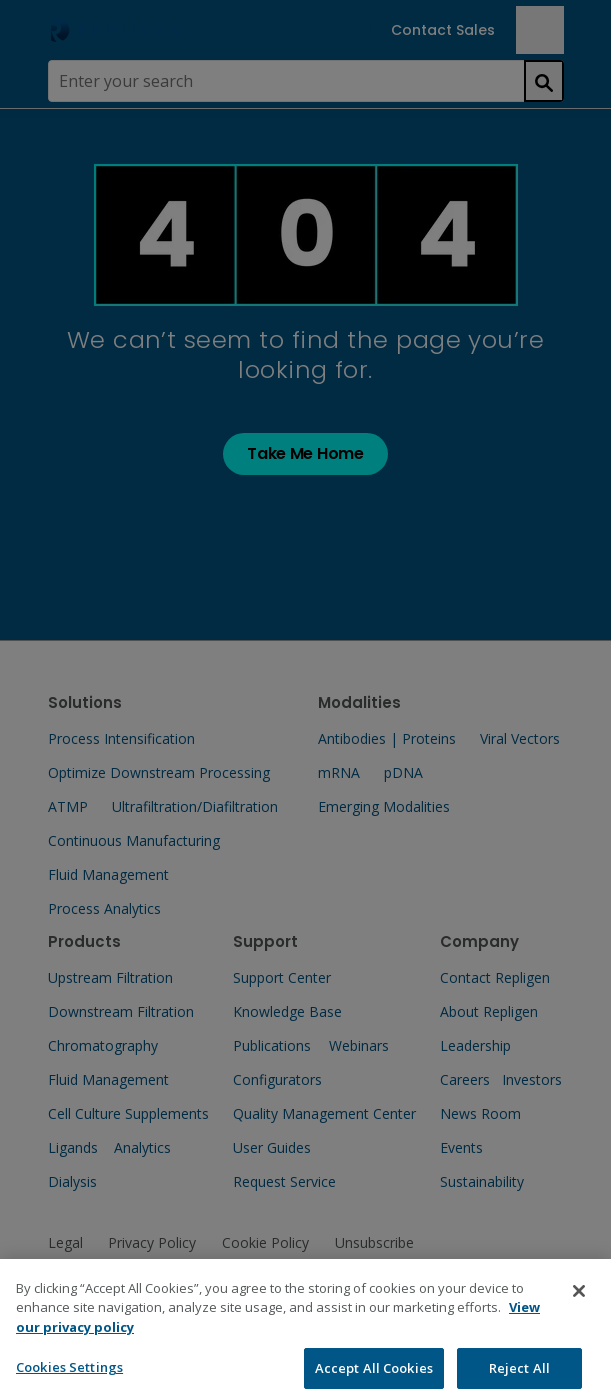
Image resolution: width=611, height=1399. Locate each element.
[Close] (579, 1308)
